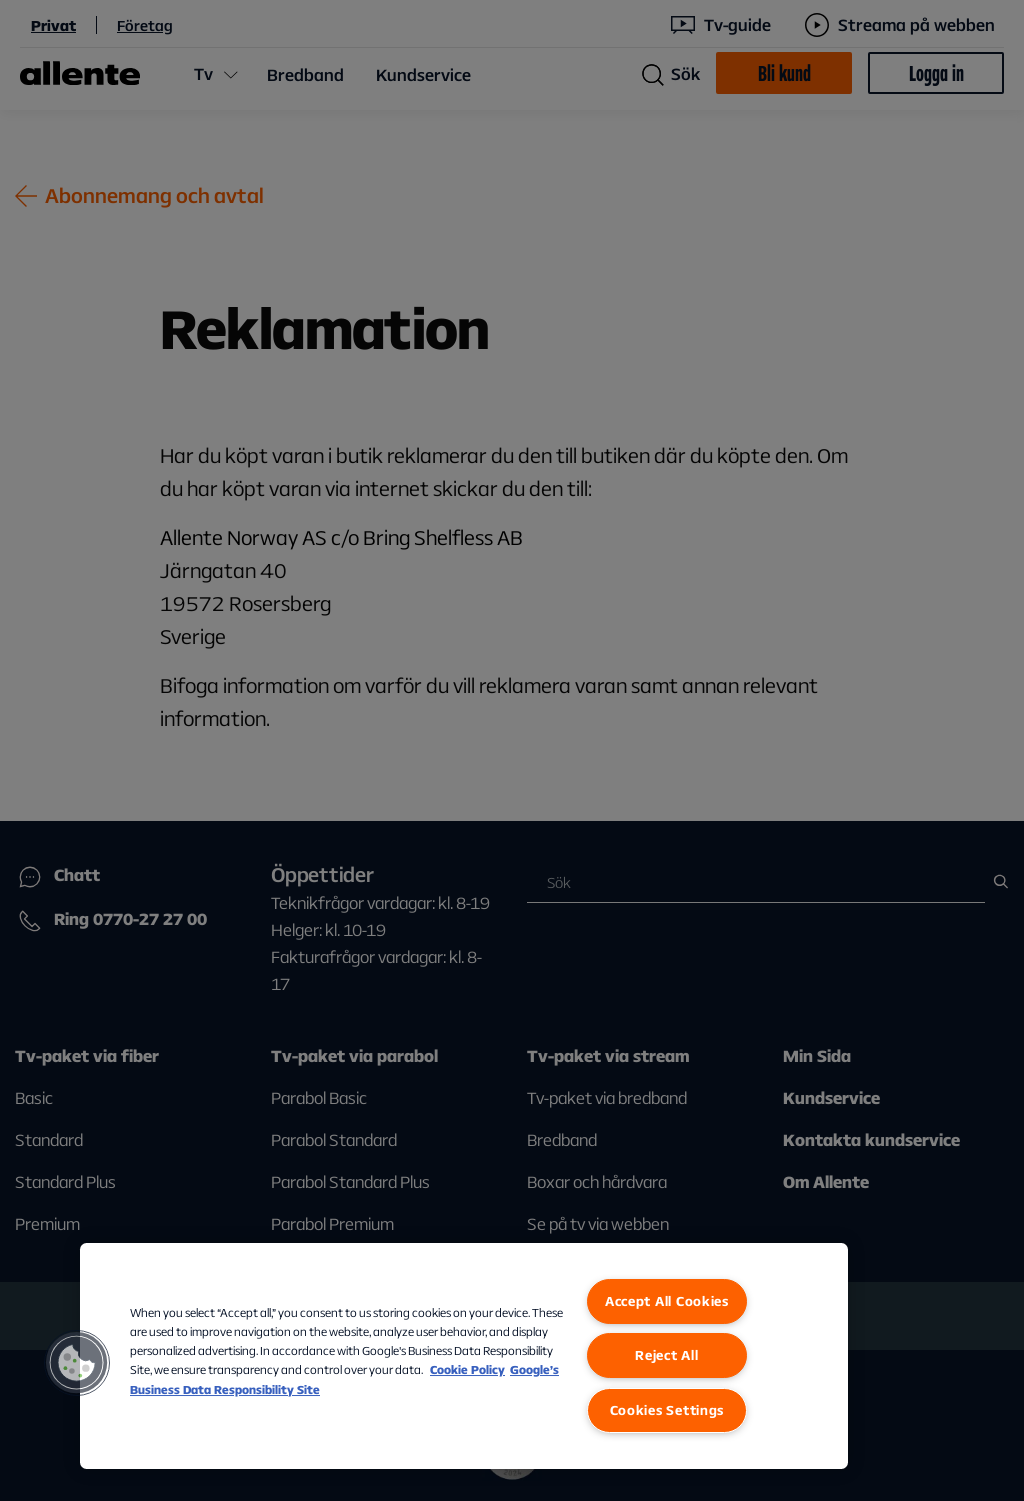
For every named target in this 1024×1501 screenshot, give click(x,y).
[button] (77, 1363)
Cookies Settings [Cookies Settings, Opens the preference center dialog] (667, 1410)
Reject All (666, 1355)
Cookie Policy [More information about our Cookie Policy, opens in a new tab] (467, 1369)
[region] (464, 1356)
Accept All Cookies (667, 1301)
